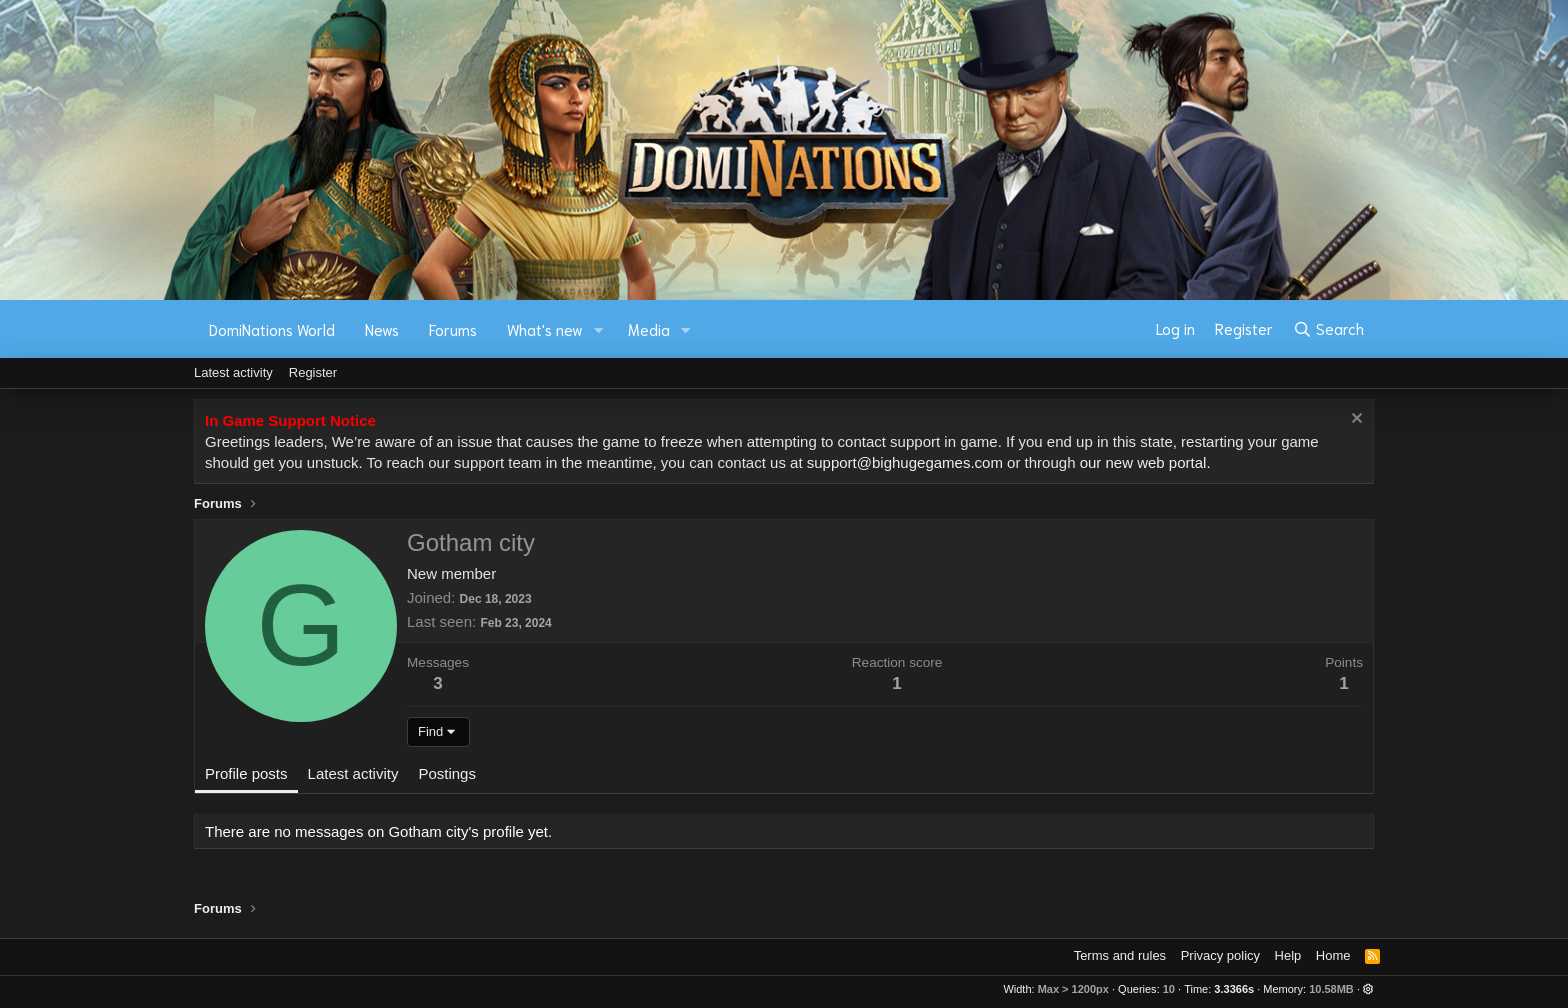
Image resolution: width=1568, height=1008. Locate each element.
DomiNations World (272, 329)
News (382, 329)
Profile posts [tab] (246, 773)
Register (313, 372)
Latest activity (233, 372)
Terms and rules (1120, 955)
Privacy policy (1220, 955)
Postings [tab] (447, 773)
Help (1288, 955)
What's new (545, 329)
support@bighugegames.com (905, 462)
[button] (599, 329)
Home (1333, 955)
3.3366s (1234, 989)
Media (649, 329)
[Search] (1328, 329)
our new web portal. (1145, 462)
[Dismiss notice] (1354, 420)
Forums (453, 329)
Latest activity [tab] (353, 773)
